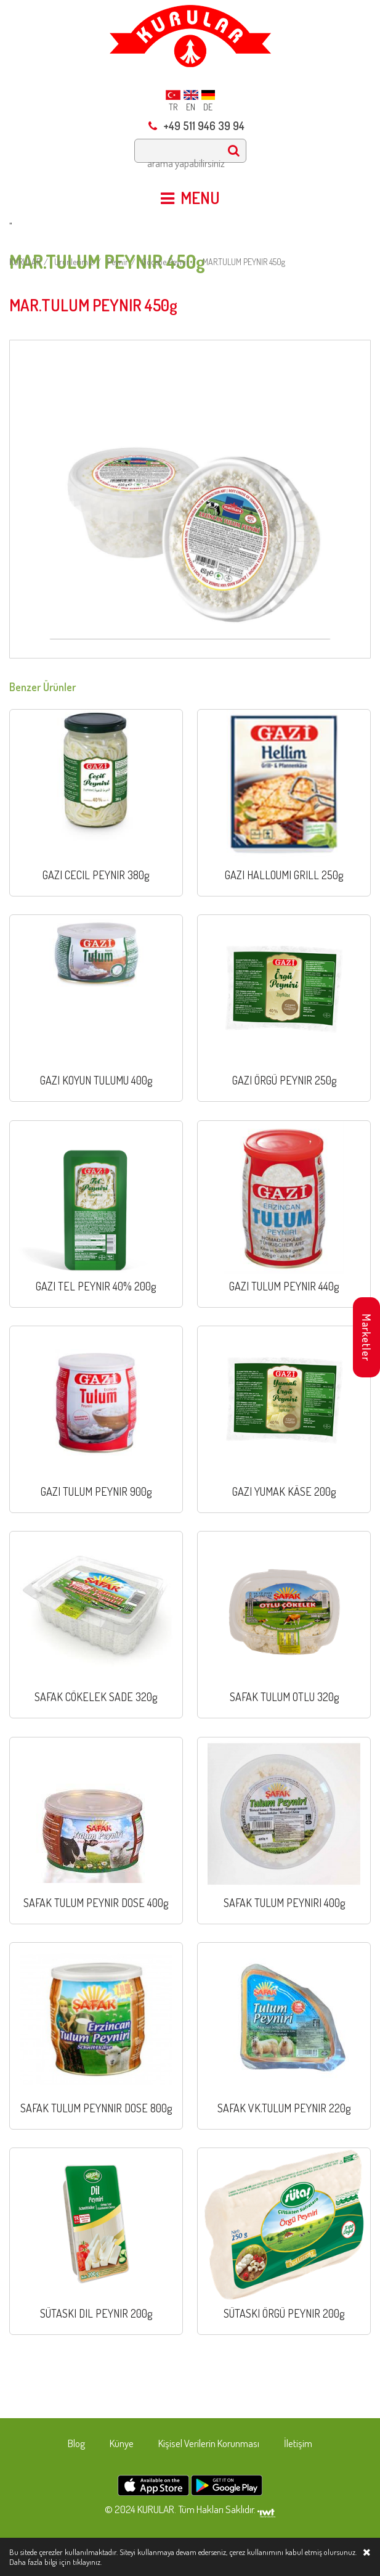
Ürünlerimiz (74, 261)
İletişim (298, 2443)
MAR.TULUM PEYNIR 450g (244, 261)
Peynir (117, 261)
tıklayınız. (87, 2562)
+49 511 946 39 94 (196, 126)
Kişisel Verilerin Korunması (208, 2443)
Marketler (366, 1337)
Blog (76, 2443)
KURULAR (25, 261)
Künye (122, 2443)
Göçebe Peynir (165, 261)
